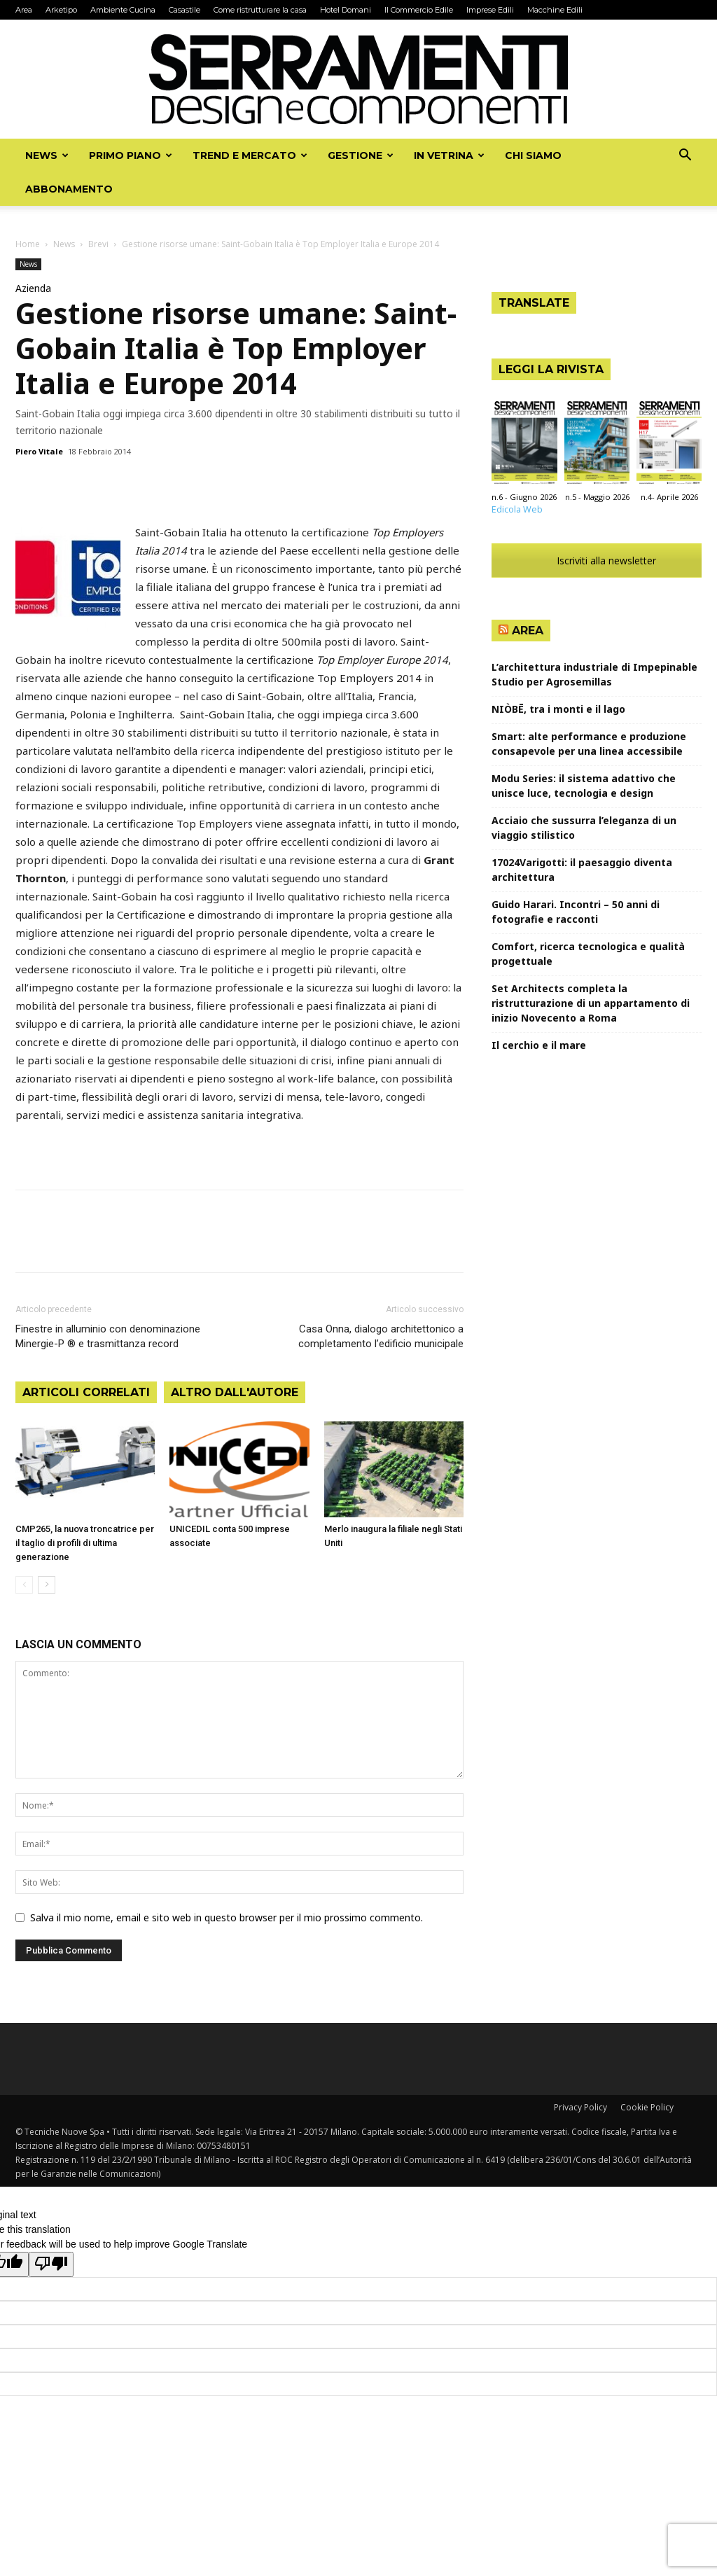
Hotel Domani (345, 10)
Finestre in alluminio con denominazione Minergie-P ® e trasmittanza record (107, 1336)
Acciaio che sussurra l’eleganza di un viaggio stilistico (584, 828)
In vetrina (449, 155)
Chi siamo (533, 155)
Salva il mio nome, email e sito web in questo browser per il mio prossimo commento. (226, 1917)
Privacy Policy (580, 2107)
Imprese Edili (490, 10)
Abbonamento (69, 189)
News (47, 155)
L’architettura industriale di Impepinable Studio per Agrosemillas (594, 674)
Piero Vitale (39, 451)
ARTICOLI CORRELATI (86, 1392)
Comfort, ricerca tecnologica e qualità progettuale (588, 954)
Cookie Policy (647, 2107)
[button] (685, 156)
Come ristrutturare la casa (260, 10)
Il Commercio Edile (418, 10)
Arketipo (61, 10)
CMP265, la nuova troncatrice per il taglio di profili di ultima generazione (84, 1543)
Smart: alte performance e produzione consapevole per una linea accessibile (589, 744)
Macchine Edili (555, 10)
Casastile (184, 10)
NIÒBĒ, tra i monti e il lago (558, 709)
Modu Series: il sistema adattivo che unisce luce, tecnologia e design (584, 786)
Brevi (98, 244)
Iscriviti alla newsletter (596, 560)
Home (27, 244)
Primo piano (130, 155)
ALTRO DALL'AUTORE (234, 1392)
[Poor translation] (51, 2264)
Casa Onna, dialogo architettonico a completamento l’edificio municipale (381, 1336)
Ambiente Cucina (122, 10)
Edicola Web (517, 509)
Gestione (361, 155)
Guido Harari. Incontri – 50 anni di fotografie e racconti (576, 912)
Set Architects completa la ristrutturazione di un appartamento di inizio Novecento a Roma (591, 1003)
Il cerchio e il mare (539, 1045)
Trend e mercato (250, 155)
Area (23, 10)
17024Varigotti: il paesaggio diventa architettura (582, 870)
